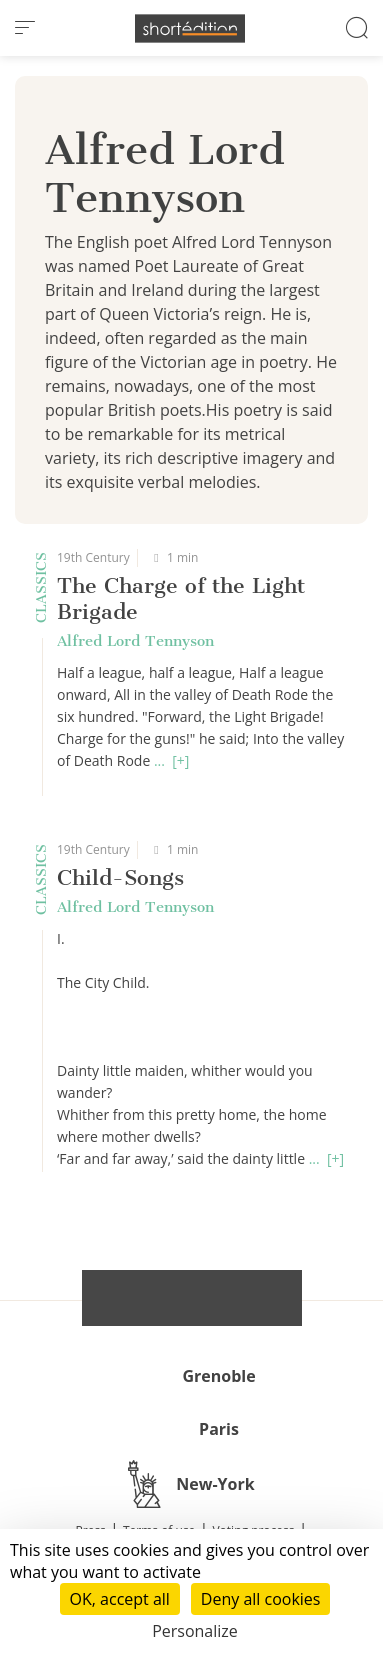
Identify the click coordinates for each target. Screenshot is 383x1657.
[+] (180, 760)
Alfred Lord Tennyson (135, 641)
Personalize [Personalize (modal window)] (195, 1631)
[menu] (25, 28)
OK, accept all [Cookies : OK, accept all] (120, 1599)
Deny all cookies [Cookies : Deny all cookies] (261, 1599)
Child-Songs (120, 877)
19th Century (93, 557)
